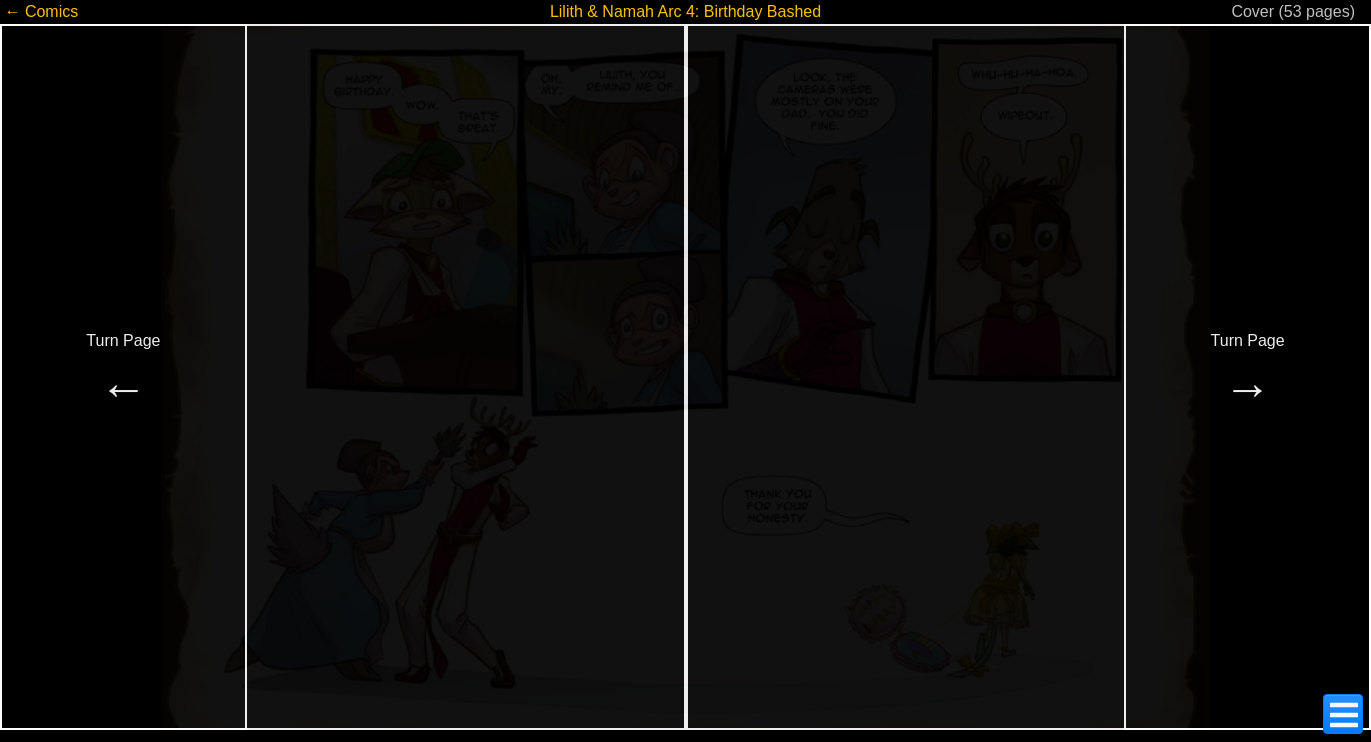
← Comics (41, 11)
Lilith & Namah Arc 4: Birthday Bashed (685, 11)
